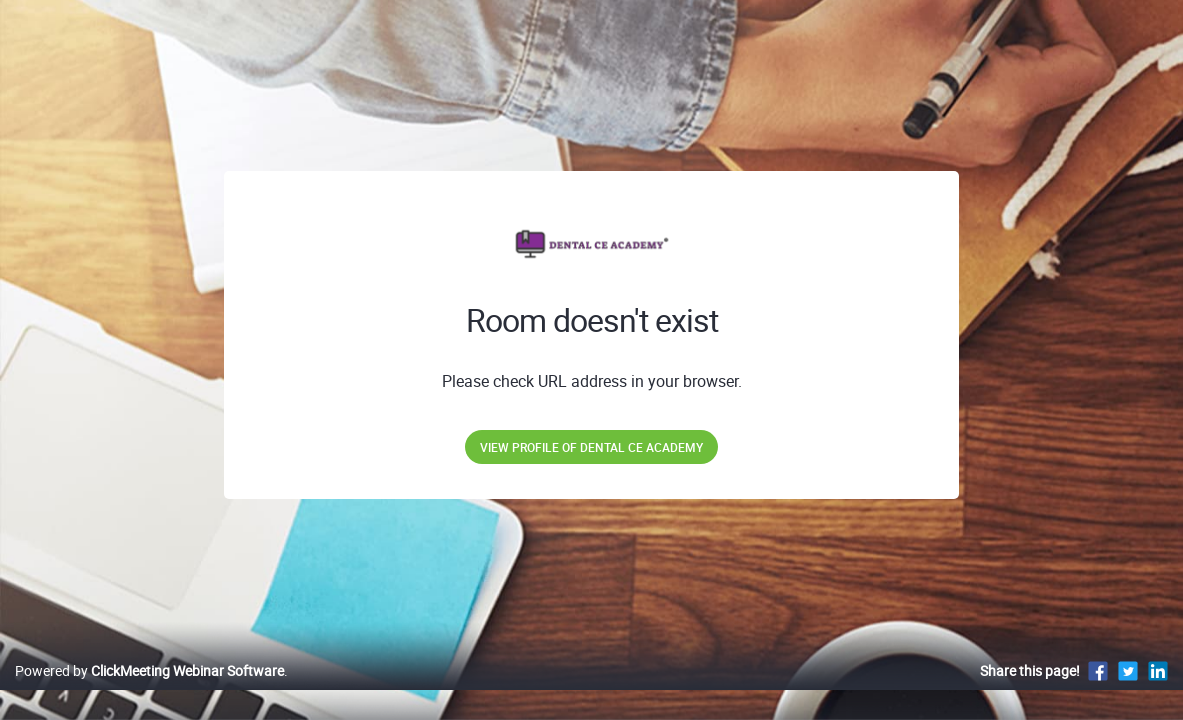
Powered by (149, 691)
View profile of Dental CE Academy (591, 447)
